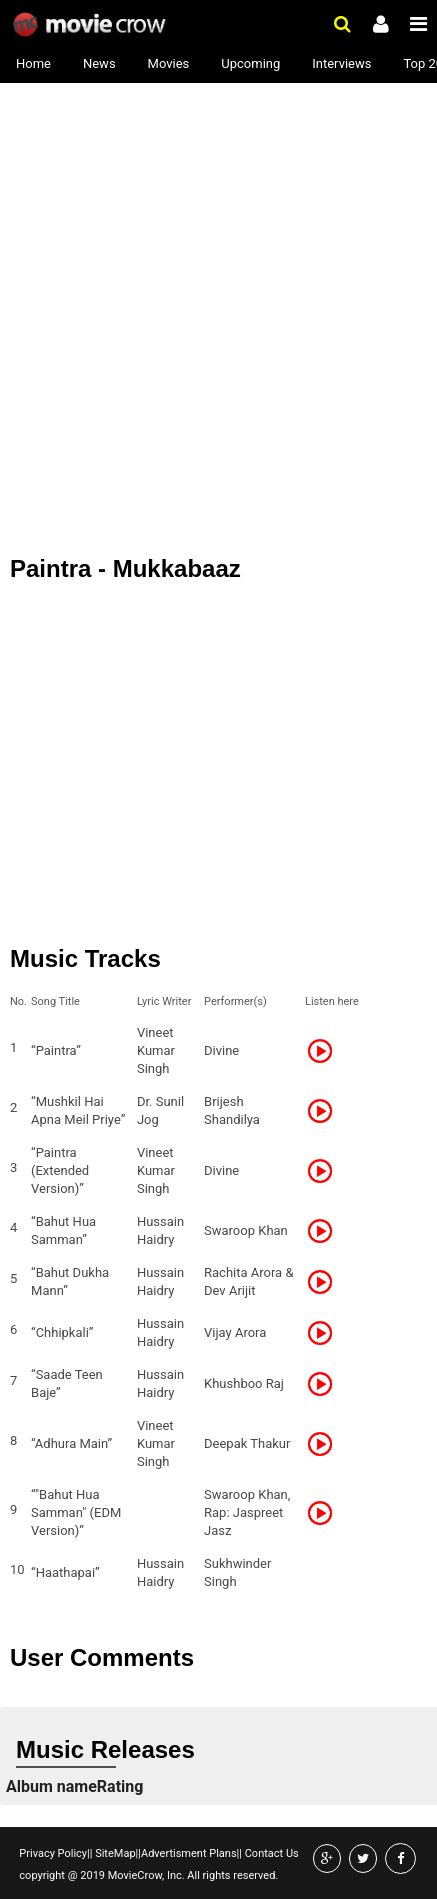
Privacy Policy (53, 1853)
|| (89, 1853)
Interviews (341, 63)
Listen (326, 1051)
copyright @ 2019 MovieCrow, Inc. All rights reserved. (148, 1875)
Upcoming (250, 63)
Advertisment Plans (189, 1853)
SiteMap (113, 1853)
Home (33, 63)
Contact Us (270, 1853)
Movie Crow (91, 25)
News (99, 63)
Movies (169, 63)
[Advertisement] (218, 228)
